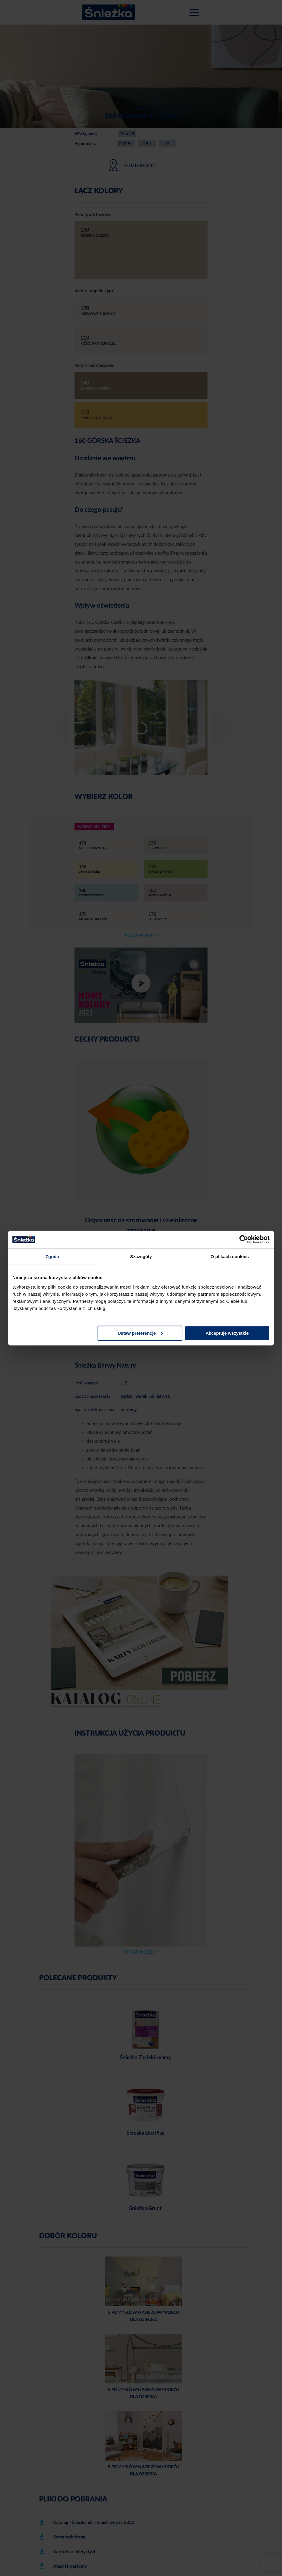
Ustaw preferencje (140, 1333)
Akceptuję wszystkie (227, 1333)
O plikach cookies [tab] (229, 1256)
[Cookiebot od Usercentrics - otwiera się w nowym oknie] (244, 1239)
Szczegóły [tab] (141, 1256)
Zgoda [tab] (52, 1256)
